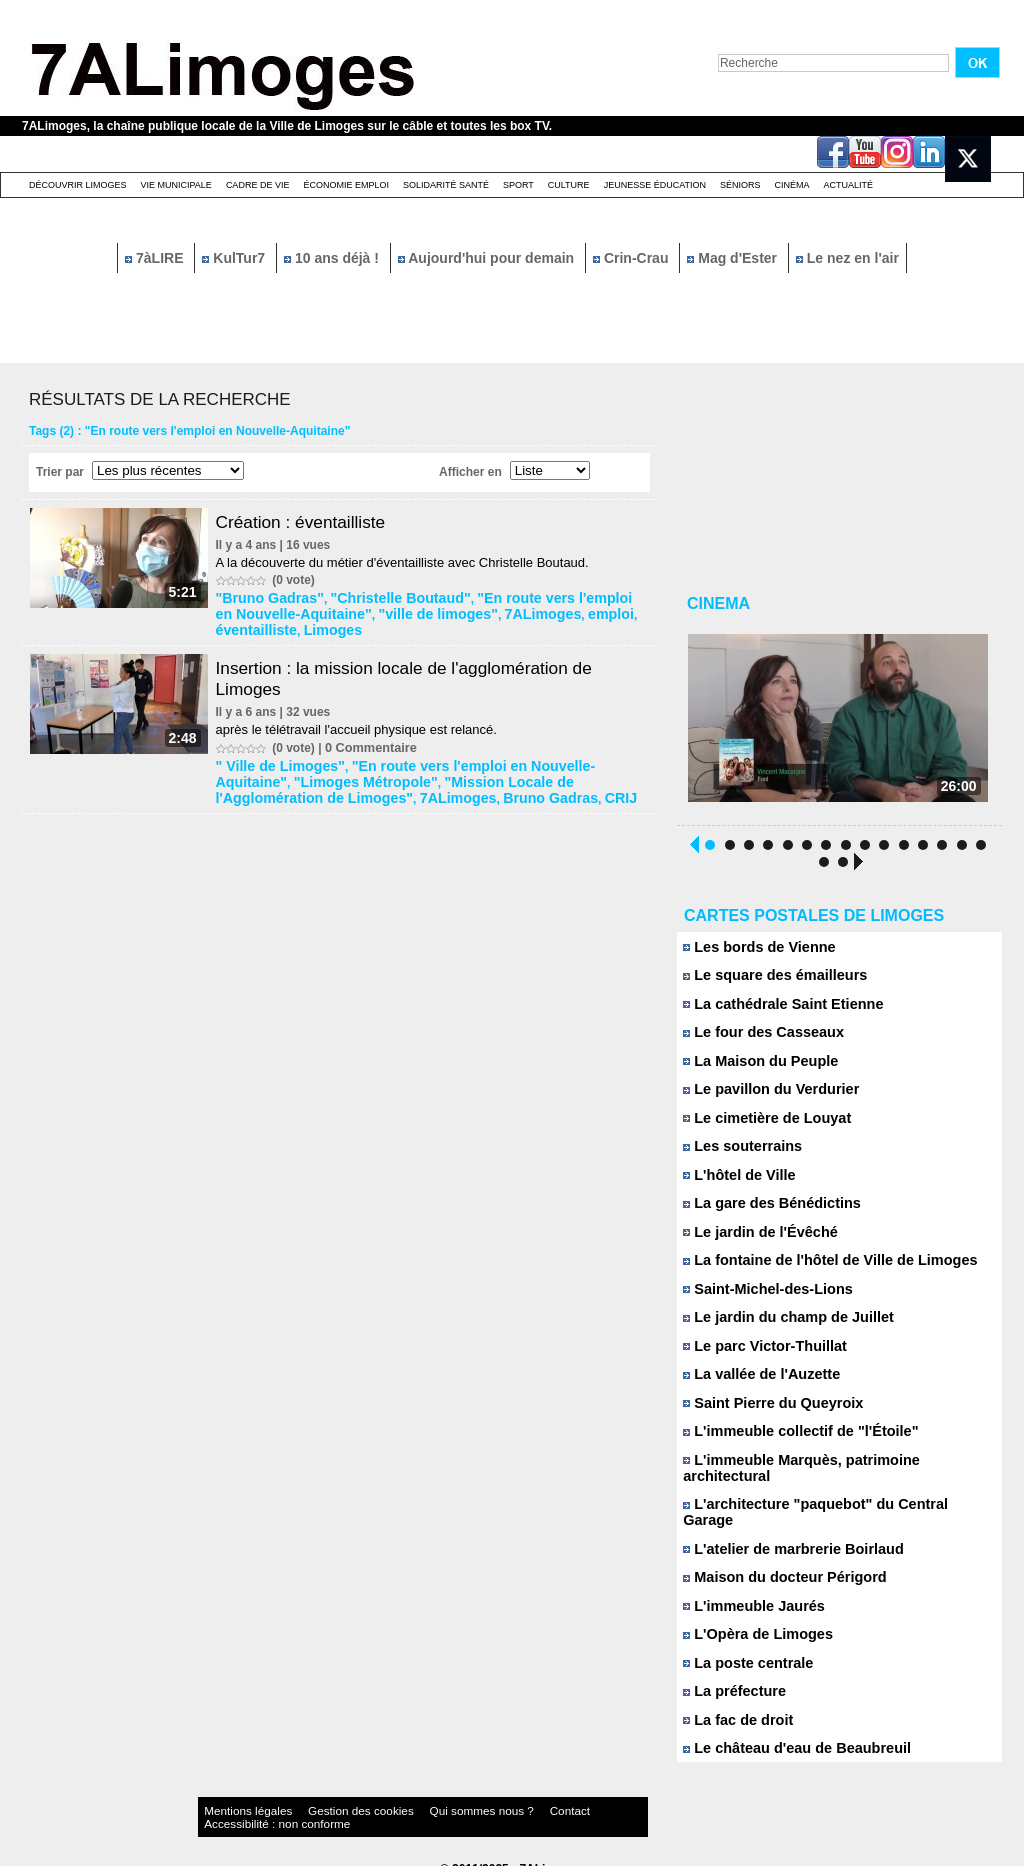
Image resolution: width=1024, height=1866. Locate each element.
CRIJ (393, 786)
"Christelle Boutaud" (379, 597)
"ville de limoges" (393, 611)
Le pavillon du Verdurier (763, 1098)
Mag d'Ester (734, 258)
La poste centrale (743, 1649)
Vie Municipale (176, 185)
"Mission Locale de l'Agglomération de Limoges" (489, 772)
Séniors (740, 185)
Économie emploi (346, 185)
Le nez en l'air (847, 258)
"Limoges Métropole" (282, 772)
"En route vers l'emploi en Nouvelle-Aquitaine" (471, 758)
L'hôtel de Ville (735, 1185)
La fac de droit (733, 1707)
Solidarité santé (446, 185)
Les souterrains (737, 1156)
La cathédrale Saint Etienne (774, 1011)
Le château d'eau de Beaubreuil (786, 1736)
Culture (569, 185)
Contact (472, 1800)
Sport (518, 185)
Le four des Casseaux (756, 1040)
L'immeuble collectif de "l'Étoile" (790, 1446)
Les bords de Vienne (753, 953)
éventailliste (601, 611)
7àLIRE (156, 258)
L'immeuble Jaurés (748, 1591)
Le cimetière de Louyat (760, 1127)
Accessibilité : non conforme (551, 1800)
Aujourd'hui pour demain (488, 258)
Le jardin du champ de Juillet (779, 1330)
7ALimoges (482, 611)
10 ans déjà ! (333, 258)
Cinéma (792, 185)
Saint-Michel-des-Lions (760, 1301)
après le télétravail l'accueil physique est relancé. (362, 723)
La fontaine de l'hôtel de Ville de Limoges (816, 1272)
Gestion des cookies (318, 1800)
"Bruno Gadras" (267, 597)
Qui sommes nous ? (406, 1800)
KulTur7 (235, 258)
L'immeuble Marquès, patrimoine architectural (831, 1475)
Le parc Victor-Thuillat (758, 1359)
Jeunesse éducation (655, 185)
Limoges (246, 625)
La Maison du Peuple (754, 1069)
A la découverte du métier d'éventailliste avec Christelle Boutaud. (408, 562)
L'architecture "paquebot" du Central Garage (827, 1504)
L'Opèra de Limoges (751, 1620)
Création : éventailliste (310, 522)
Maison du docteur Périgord (775, 1562)
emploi (541, 611)
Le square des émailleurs (767, 982)
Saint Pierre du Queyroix (765, 1417)
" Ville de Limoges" (276, 758)
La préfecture (730, 1678)
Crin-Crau (632, 258)
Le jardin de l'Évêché (753, 1243)
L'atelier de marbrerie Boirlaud (783, 1533)
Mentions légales (236, 1800)
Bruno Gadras (333, 786)
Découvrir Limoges (78, 185)
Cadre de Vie (258, 185)
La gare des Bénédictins (764, 1214)
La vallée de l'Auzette (755, 1388)
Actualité (849, 185)
